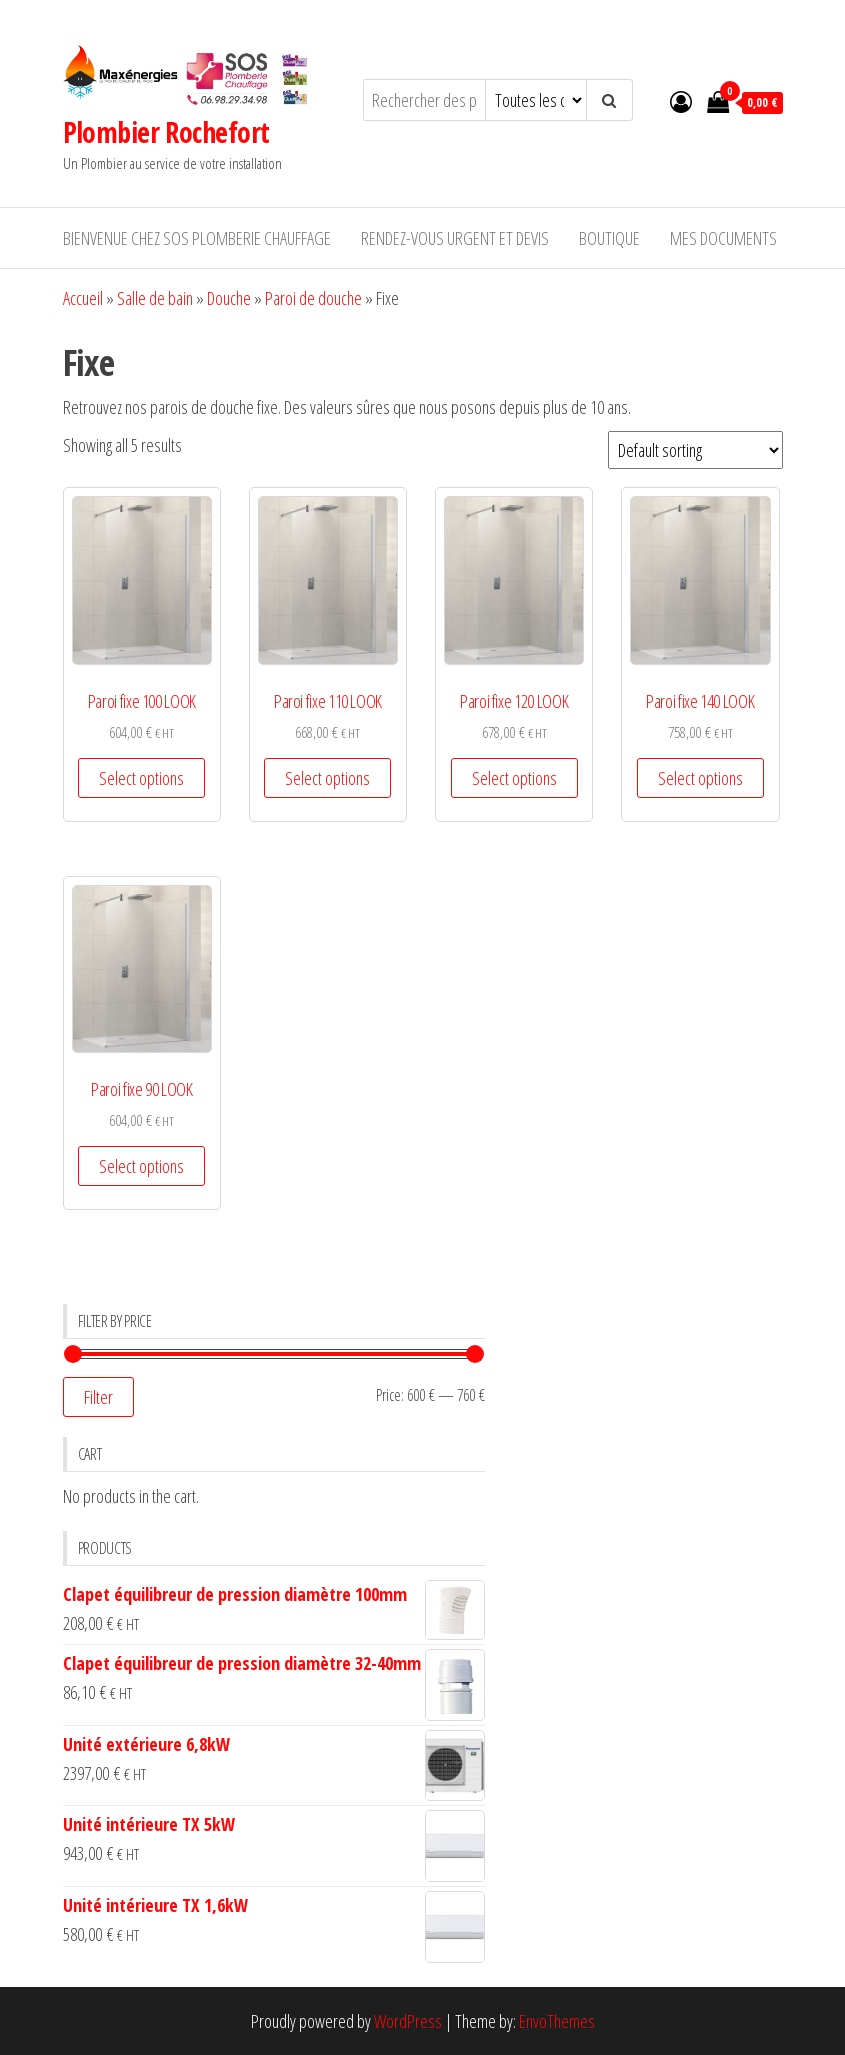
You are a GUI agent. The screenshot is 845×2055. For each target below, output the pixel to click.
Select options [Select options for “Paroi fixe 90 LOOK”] (141, 1166)
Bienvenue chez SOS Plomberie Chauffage (197, 238)
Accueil (83, 298)
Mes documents (723, 238)
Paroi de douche (313, 298)
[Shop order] (695, 450)
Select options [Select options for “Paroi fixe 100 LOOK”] (141, 778)
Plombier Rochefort (166, 132)
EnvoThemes (557, 2021)
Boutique (609, 238)
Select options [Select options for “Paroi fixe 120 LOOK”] (514, 778)
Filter (98, 1397)
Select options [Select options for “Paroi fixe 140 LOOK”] (700, 778)
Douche (229, 298)
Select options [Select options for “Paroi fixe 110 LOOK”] (327, 778)
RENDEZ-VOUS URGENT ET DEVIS (455, 238)
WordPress (408, 2021)
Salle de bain (155, 298)
